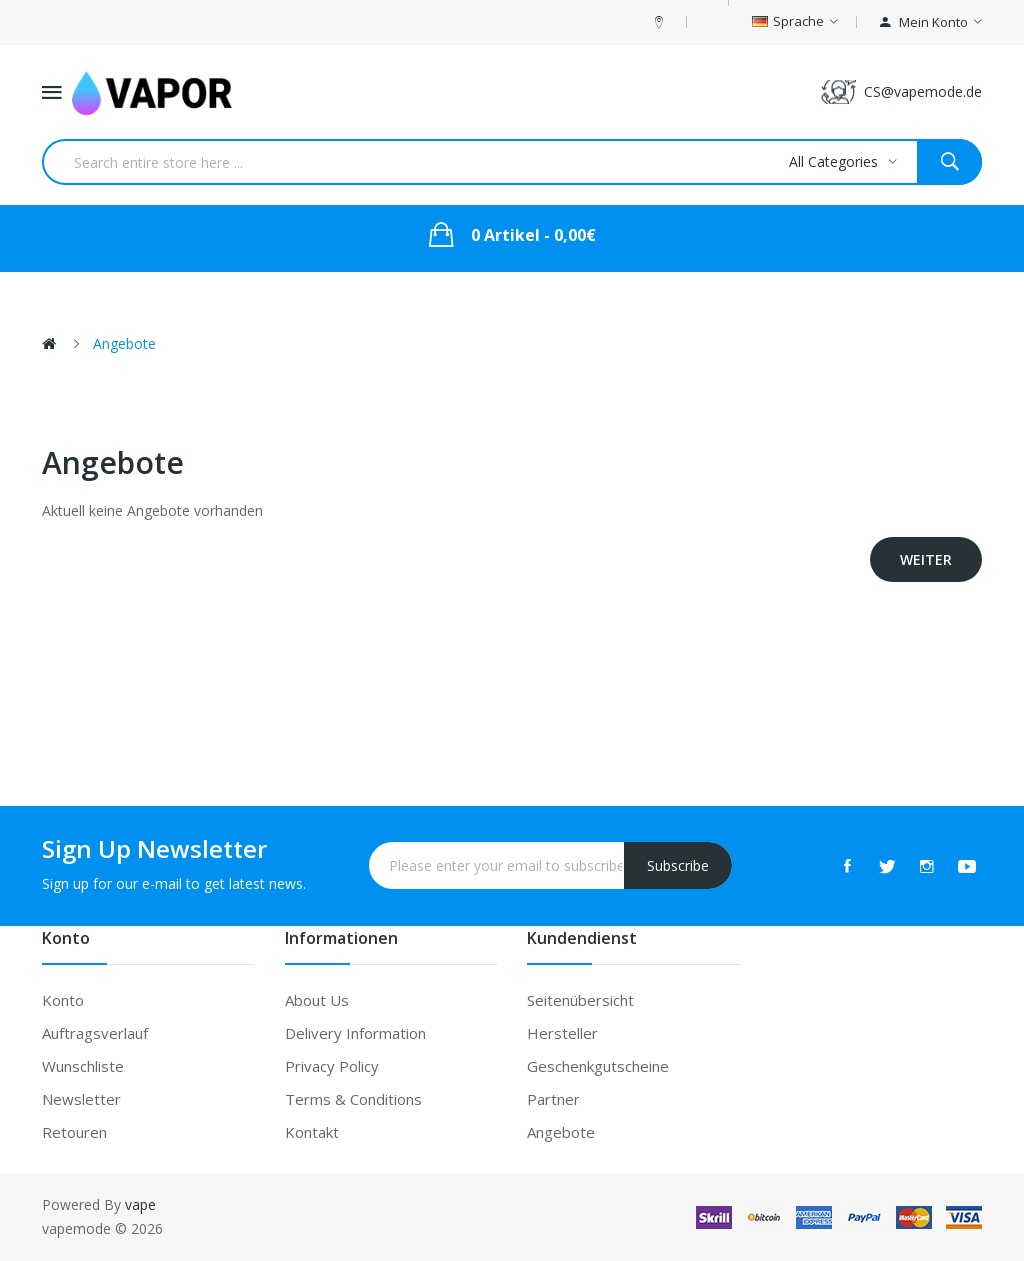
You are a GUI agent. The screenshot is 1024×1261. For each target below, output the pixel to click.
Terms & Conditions (353, 1099)
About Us (317, 1000)
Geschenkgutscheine (598, 1066)
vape (140, 1204)
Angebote (124, 343)
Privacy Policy (332, 1066)
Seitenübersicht (580, 1000)
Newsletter (81, 1099)
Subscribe (678, 865)
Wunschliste (83, 1066)
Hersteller (562, 1033)
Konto (63, 1000)
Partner (553, 1099)
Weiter (926, 559)
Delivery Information (355, 1033)
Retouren (74, 1132)
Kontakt (312, 1132)
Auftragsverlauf (95, 1033)
